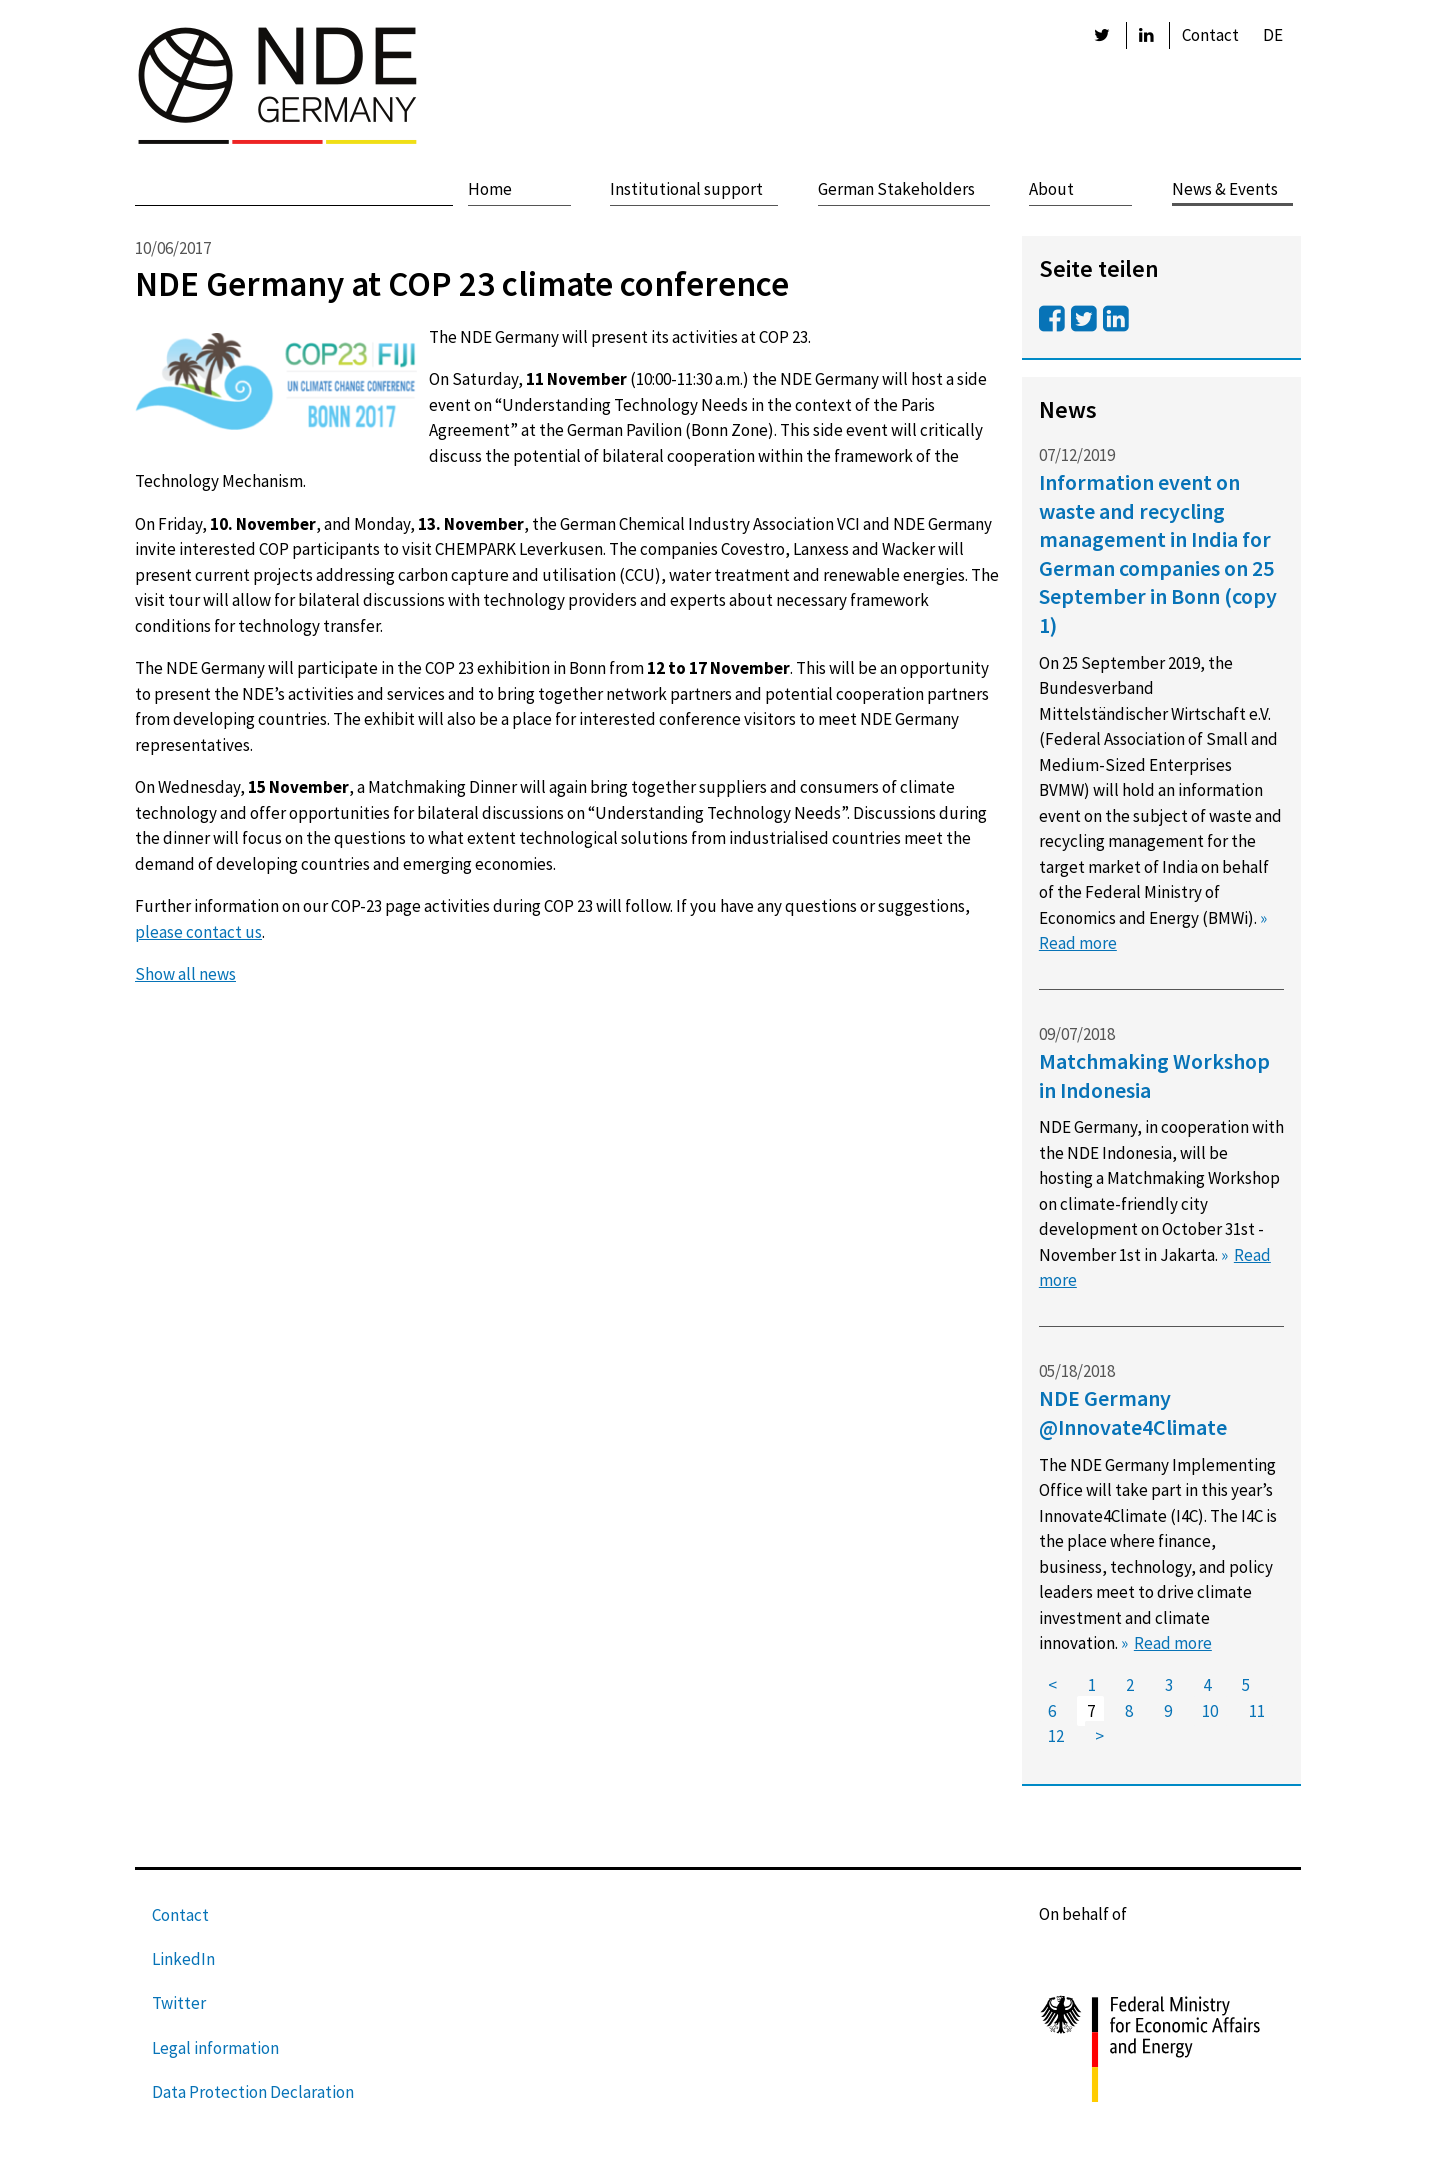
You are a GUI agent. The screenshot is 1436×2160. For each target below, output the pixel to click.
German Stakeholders (896, 189)
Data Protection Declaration (253, 2092)
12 (1056, 1737)
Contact (1210, 35)
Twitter (179, 2003)
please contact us (198, 932)
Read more (1173, 1643)
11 (1257, 1711)
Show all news (185, 974)
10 (1210, 1711)
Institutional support (686, 189)
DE (1273, 35)
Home (490, 189)
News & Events (1225, 189)
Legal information (215, 2048)
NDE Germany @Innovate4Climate (1133, 1412)
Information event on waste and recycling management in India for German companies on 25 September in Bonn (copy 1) (1158, 553)
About (1051, 189)
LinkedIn (183, 1959)
